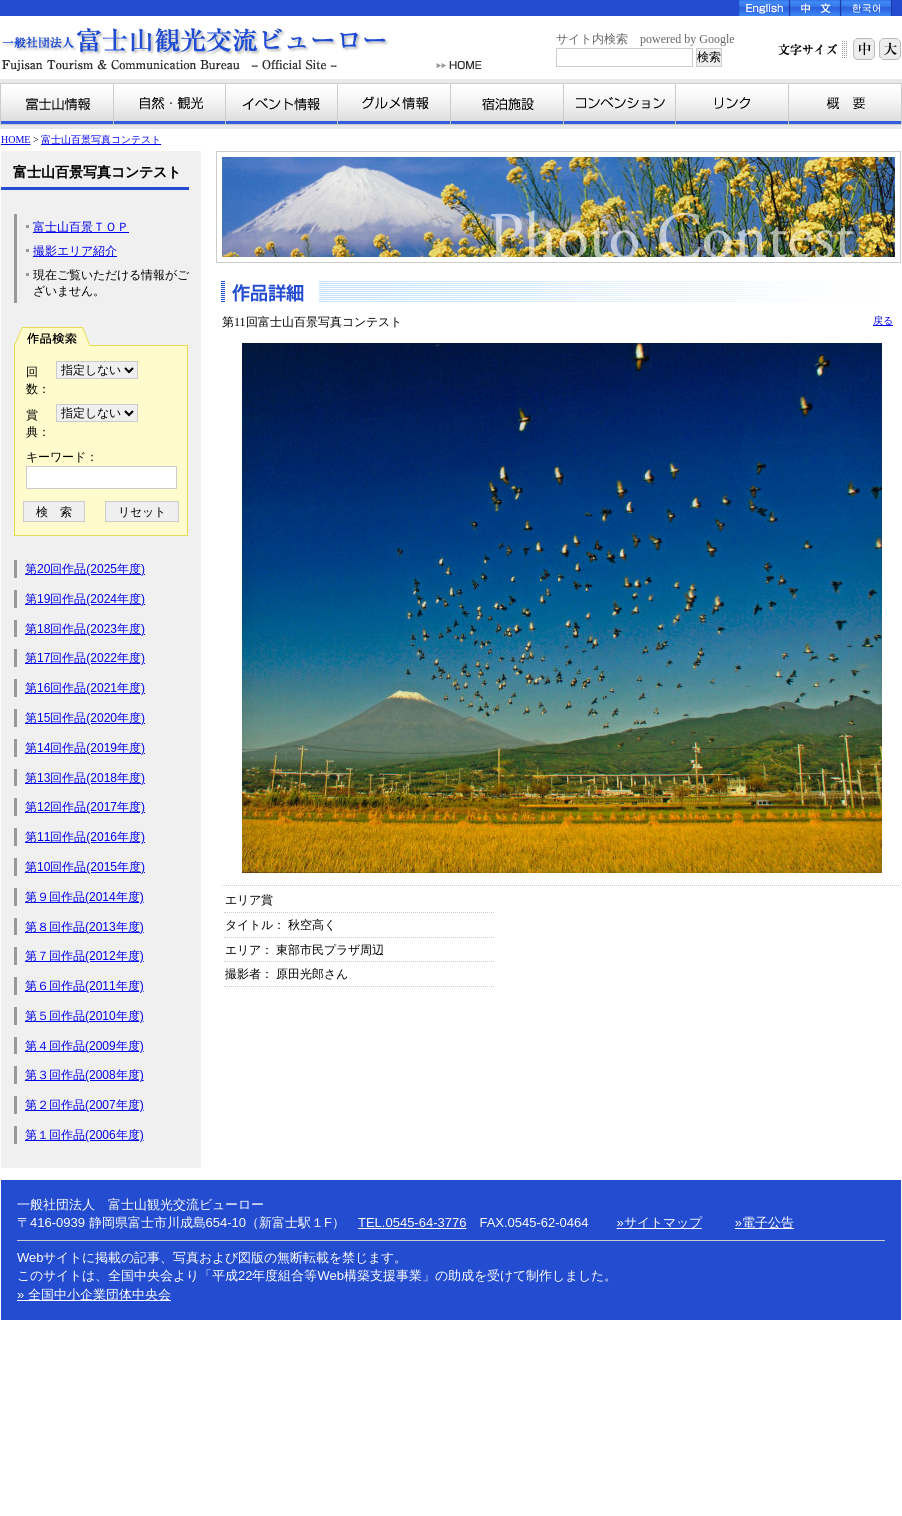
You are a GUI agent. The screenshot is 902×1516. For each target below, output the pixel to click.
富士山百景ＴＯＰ (81, 227)
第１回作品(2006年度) (84, 1135)
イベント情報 (282, 104)
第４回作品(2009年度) (84, 1046)
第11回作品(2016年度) (85, 837)
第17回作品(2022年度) (85, 658)
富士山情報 (57, 104)
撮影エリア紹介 (75, 251)
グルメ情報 (394, 104)
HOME (459, 65)
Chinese (815, 8)
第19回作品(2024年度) (85, 599)
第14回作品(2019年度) (85, 748)
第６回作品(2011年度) (84, 986)
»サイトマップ (659, 1222)
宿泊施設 (507, 104)
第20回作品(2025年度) (85, 569)
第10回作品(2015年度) (85, 867)
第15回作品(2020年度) (85, 718)
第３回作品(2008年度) (84, 1075)
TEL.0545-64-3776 (412, 1222)
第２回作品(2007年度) (84, 1105)
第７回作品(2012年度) (84, 956)
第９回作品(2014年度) (84, 897)
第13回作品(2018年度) (85, 778)
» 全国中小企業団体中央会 (94, 1294)
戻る (883, 320)
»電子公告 (764, 1222)
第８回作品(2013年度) (84, 927)
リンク (732, 104)
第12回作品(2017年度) (85, 807)
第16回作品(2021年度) (85, 688)
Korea (866, 8)
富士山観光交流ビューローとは (845, 104)
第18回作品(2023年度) (85, 629)
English (764, 8)
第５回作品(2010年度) (84, 1016)
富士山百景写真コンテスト (101, 139)
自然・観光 (170, 104)
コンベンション (620, 104)
